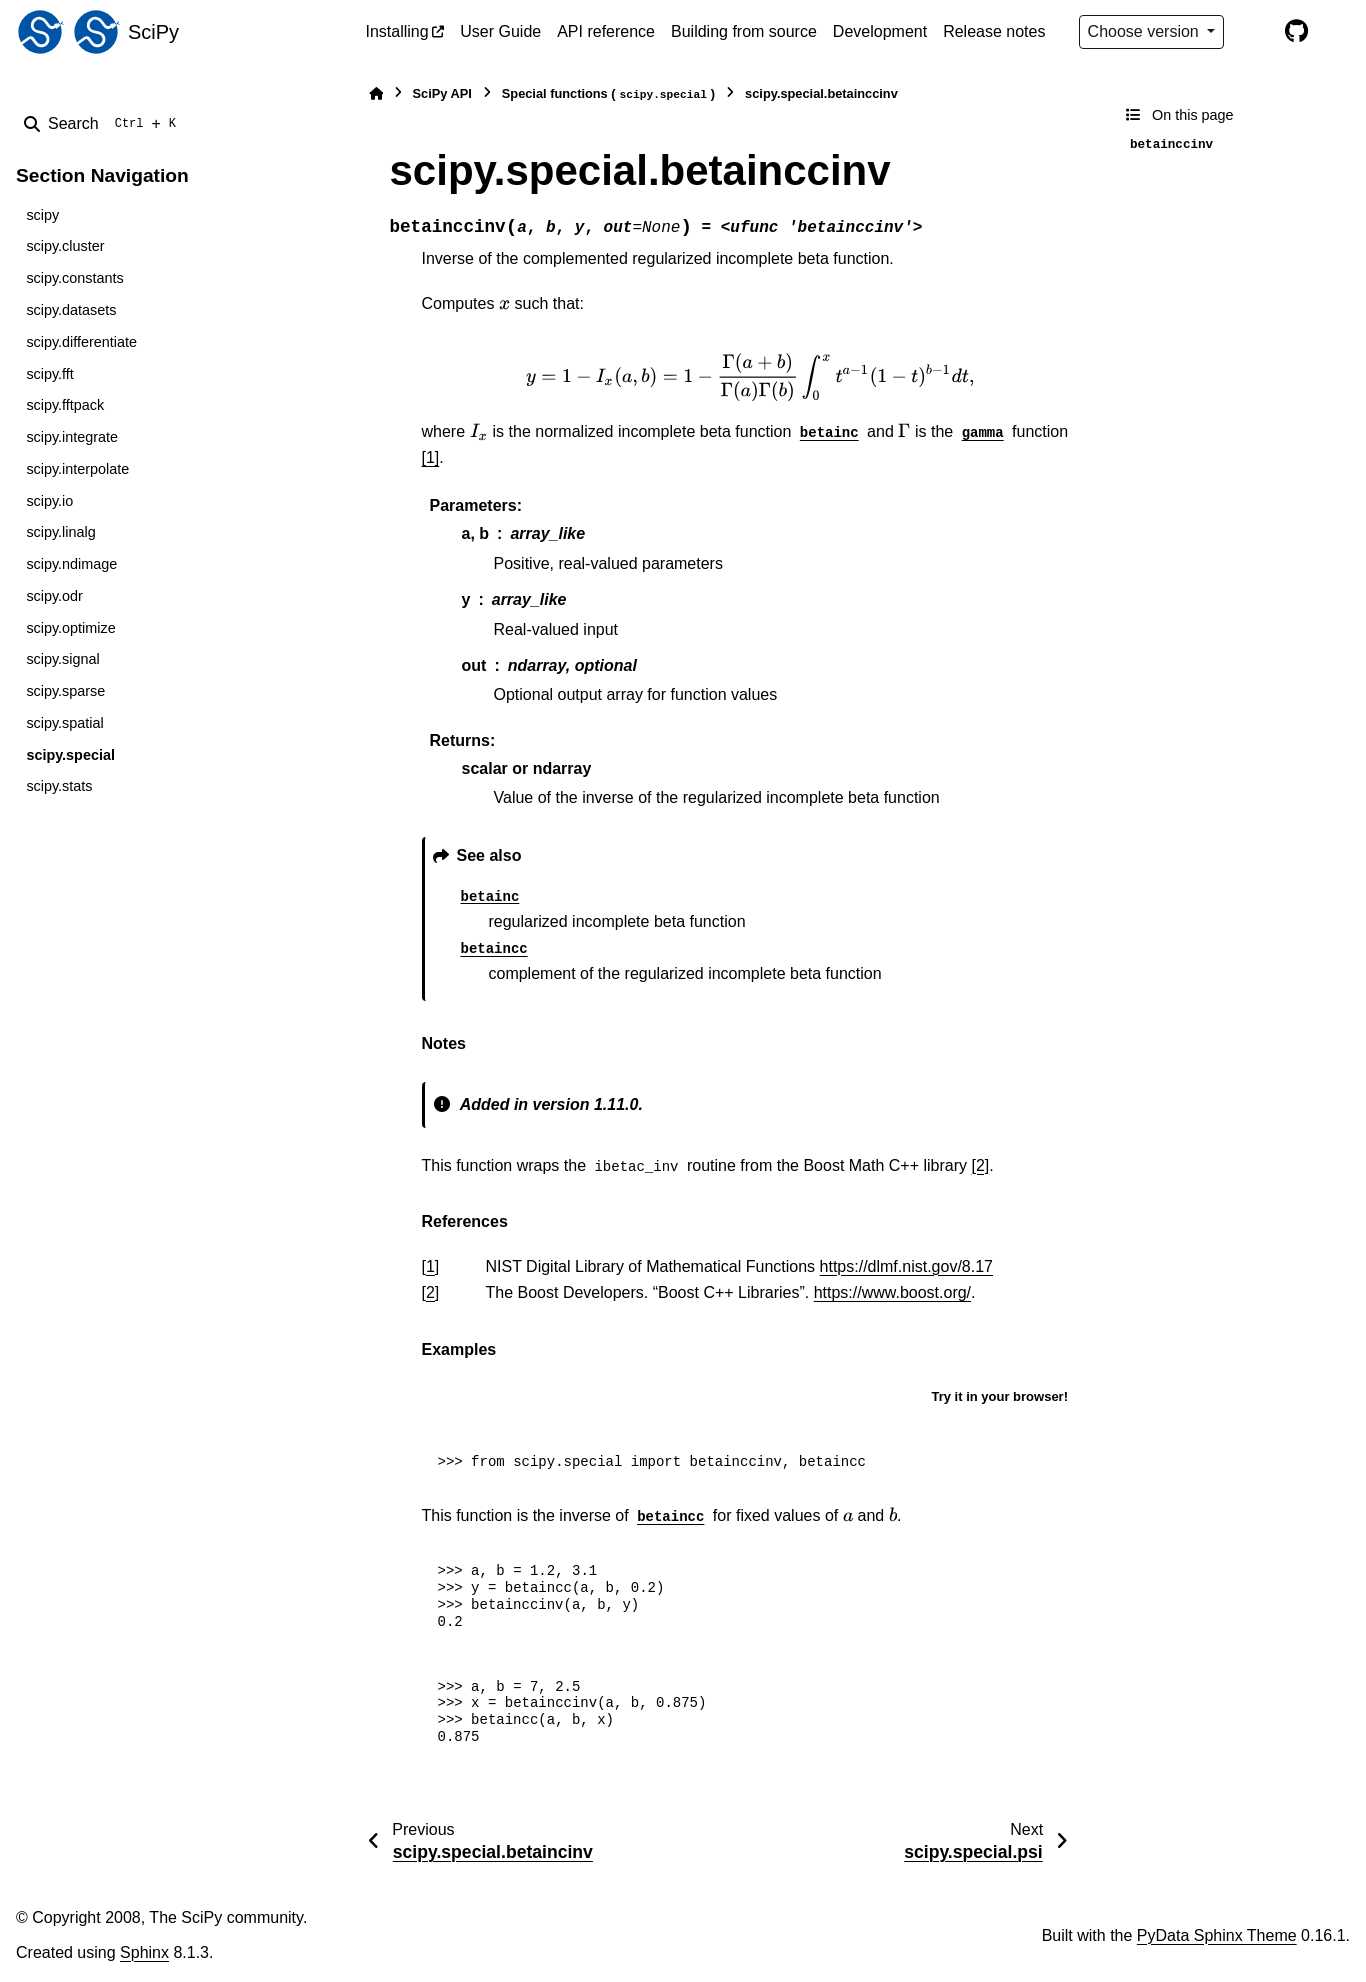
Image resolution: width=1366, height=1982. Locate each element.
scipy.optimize (70, 628)
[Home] (376, 93)
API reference (606, 31)
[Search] (104, 124)
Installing (397, 31)
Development (880, 31)
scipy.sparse (65, 691)
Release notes (994, 31)
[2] (981, 1165)
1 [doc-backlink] (430, 1266)
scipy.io (49, 501)
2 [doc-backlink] (430, 1292)
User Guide (500, 31)
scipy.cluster (65, 246)
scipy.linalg (60, 532)
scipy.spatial (64, 723)
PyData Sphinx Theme (1217, 1935)
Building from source (744, 31)
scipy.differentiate (81, 342)
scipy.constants (74, 278)
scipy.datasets (71, 310)
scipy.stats (59, 786)
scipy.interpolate (77, 469)
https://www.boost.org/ (892, 1292)
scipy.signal (62, 659)
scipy (42, 215)
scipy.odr (54, 596)
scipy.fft (49, 374)
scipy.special (70, 755)
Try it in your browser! (999, 1396)
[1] (431, 457)
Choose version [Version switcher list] (1146, 31)
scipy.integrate (72, 437)
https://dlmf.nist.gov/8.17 (906, 1266)
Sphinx (144, 1952)
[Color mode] (1254, 32)
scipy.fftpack (65, 405)
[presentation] (504, 304)
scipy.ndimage (71, 564)
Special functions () (608, 94)
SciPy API (442, 93)
